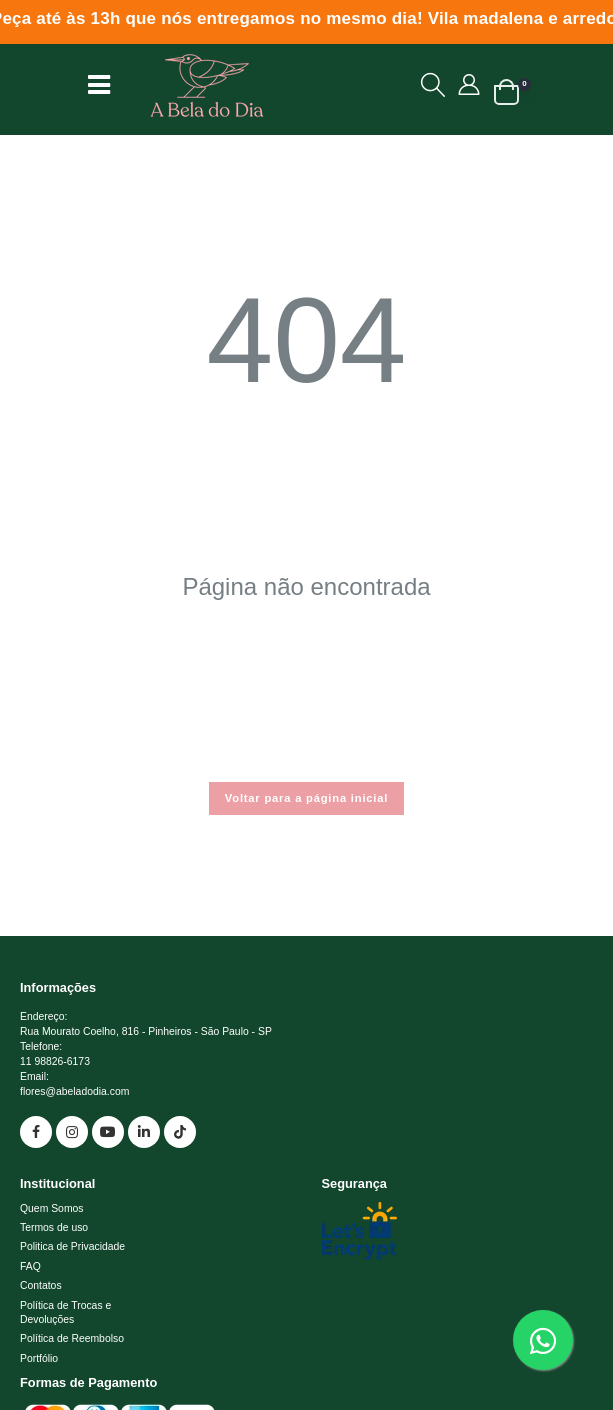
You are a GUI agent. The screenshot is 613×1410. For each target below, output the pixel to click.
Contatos (41, 1285)
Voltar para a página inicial (306, 798)
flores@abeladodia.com (74, 1091)
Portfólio (39, 1358)
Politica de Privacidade (72, 1246)
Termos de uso (54, 1227)
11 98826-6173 (55, 1061)
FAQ (30, 1266)
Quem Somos (52, 1208)
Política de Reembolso (72, 1338)
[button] (434, 85)
